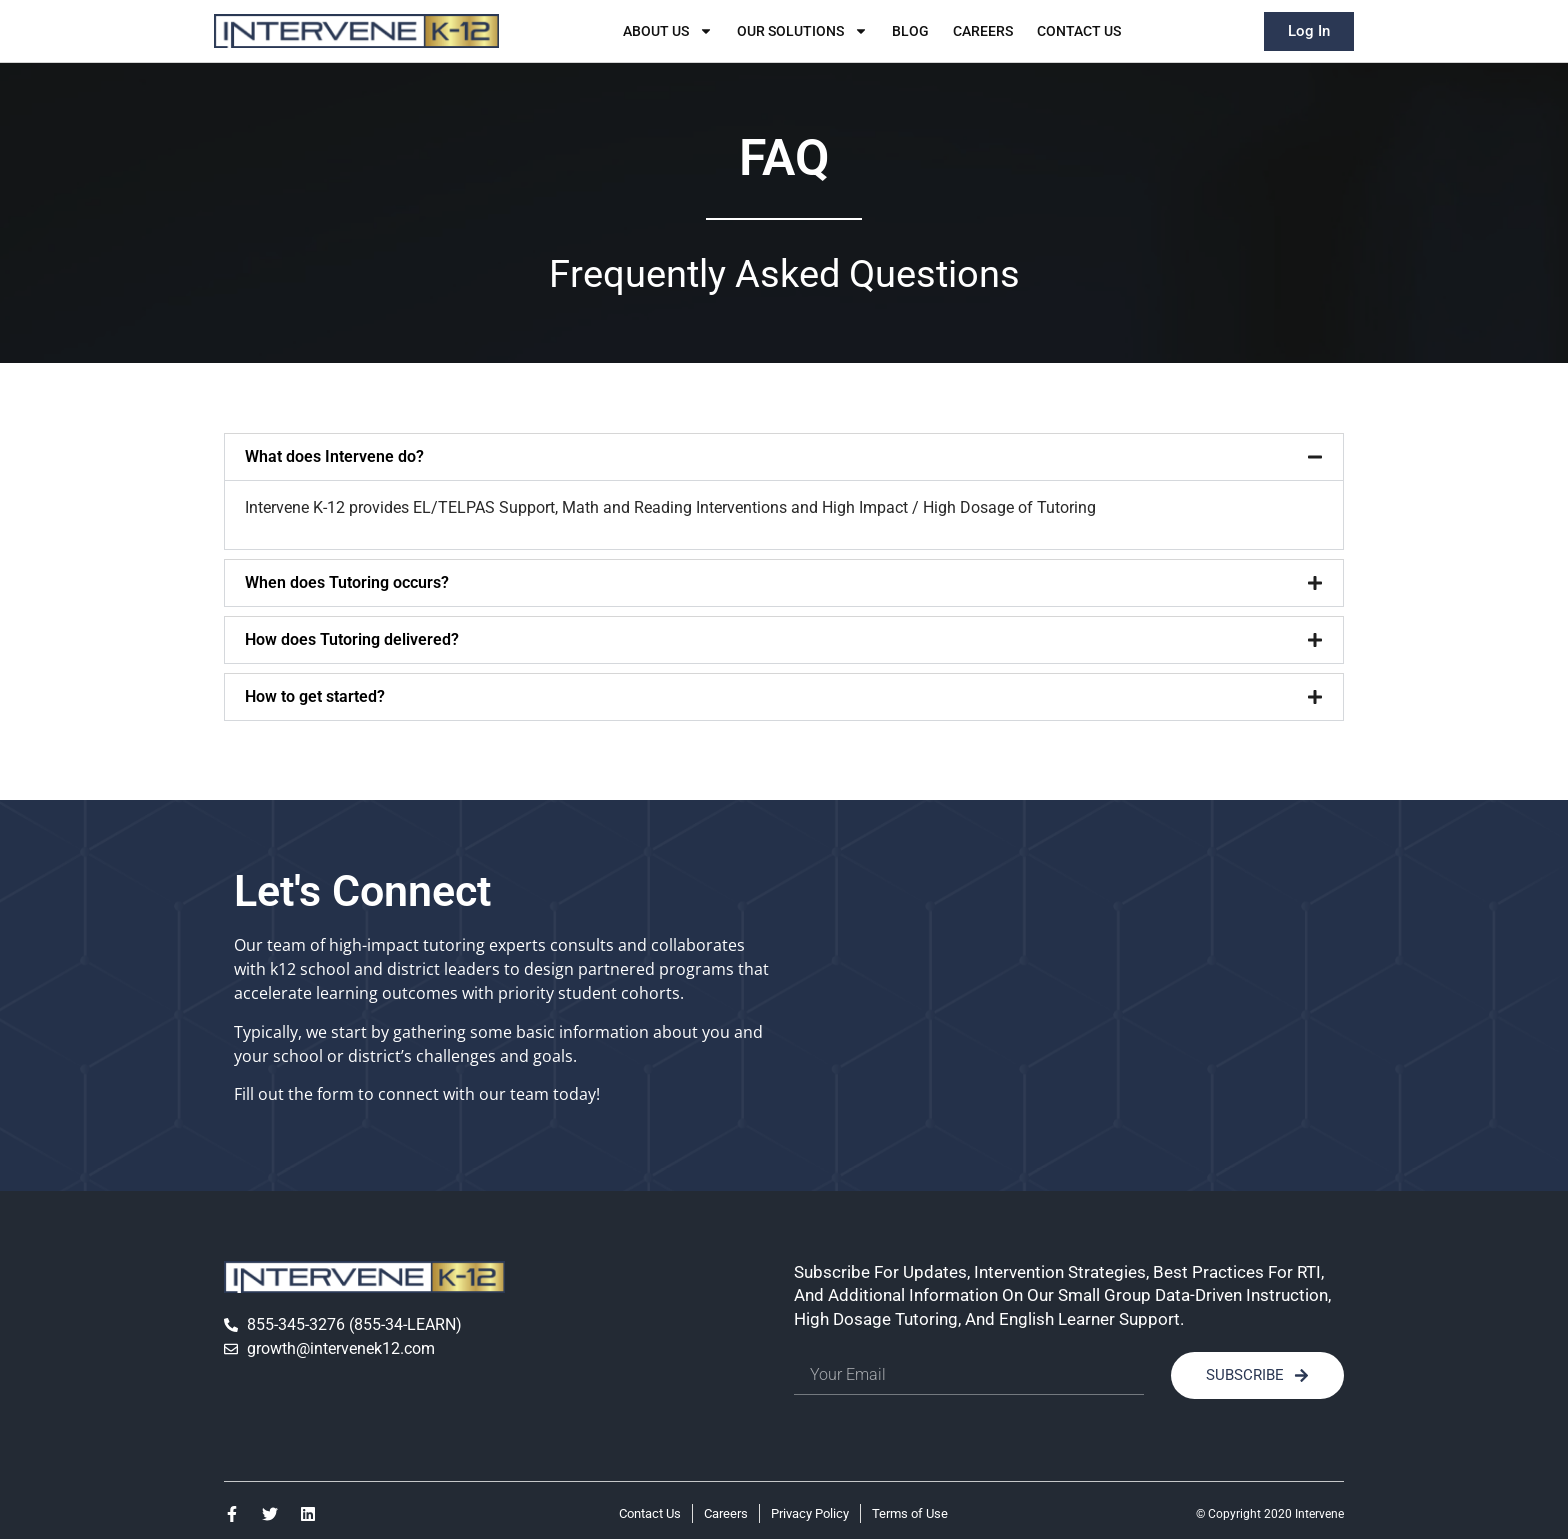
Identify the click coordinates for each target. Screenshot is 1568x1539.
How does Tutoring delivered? (352, 639)
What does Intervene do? (334, 456)
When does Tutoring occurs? (347, 582)
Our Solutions (802, 31)
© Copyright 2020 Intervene (1270, 1514)
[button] (784, 457)
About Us (668, 31)
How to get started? (315, 696)
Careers (983, 31)
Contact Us (1079, 31)
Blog (910, 31)
